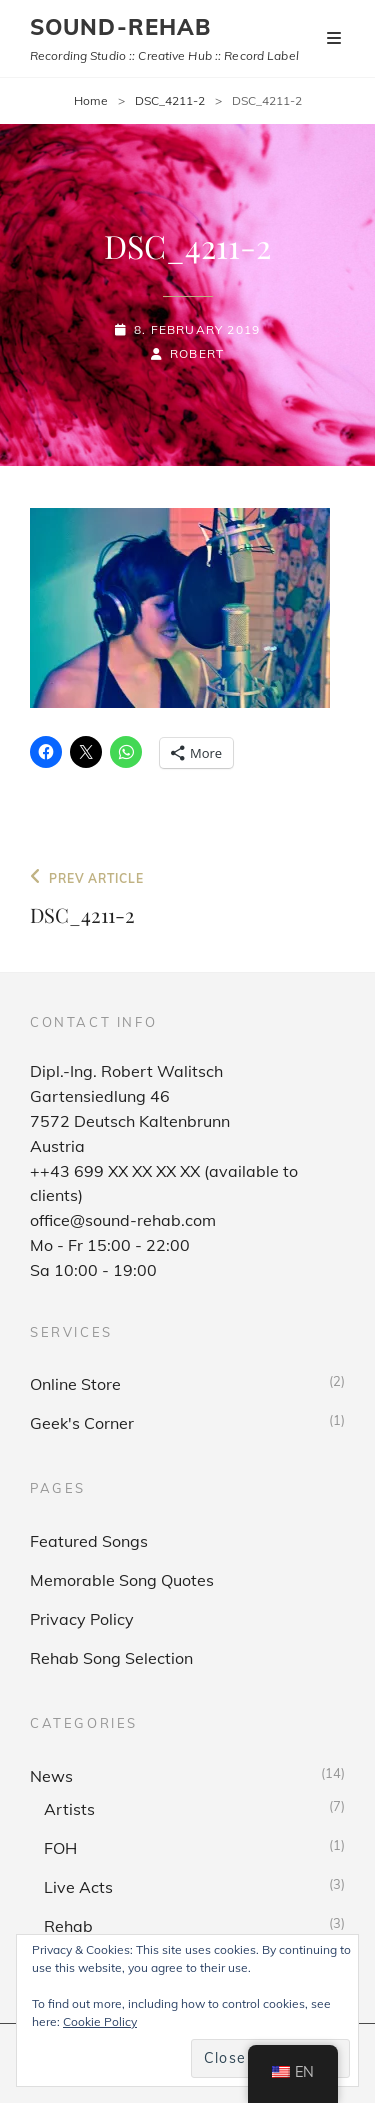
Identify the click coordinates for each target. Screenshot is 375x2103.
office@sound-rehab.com (123, 1220)
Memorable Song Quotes (122, 1580)
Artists (69, 1809)
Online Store (75, 1384)
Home (91, 100)
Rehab (68, 1926)
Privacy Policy (82, 1619)
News (51, 1776)
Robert (197, 353)
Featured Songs (89, 1541)
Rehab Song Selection (111, 1658)
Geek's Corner (82, 1423)
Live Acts (78, 1887)
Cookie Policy (100, 2021)
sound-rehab (120, 27)
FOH (60, 1848)
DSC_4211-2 (170, 100)
